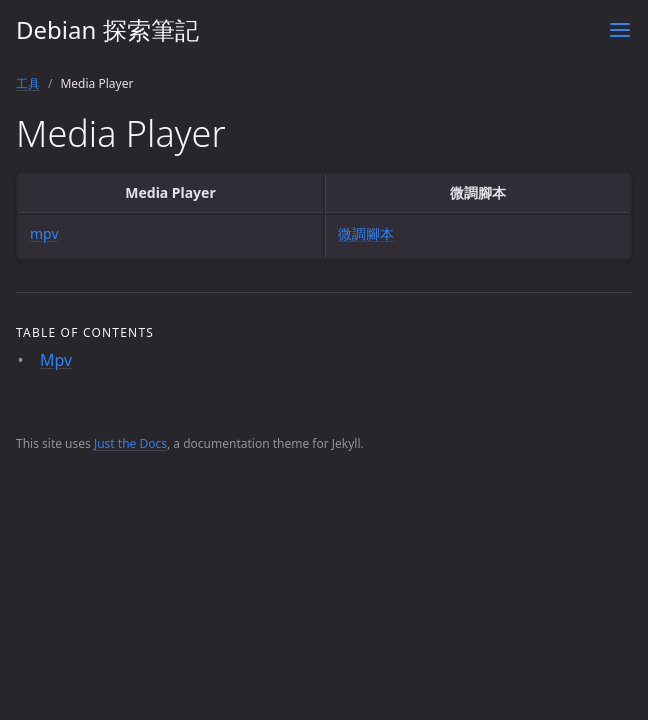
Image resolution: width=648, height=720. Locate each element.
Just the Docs (130, 443)
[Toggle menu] (620, 30)
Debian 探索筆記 (107, 29)
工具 (28, 83)
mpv (44, 233)
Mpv (56, 360)
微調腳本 (366, 233)
